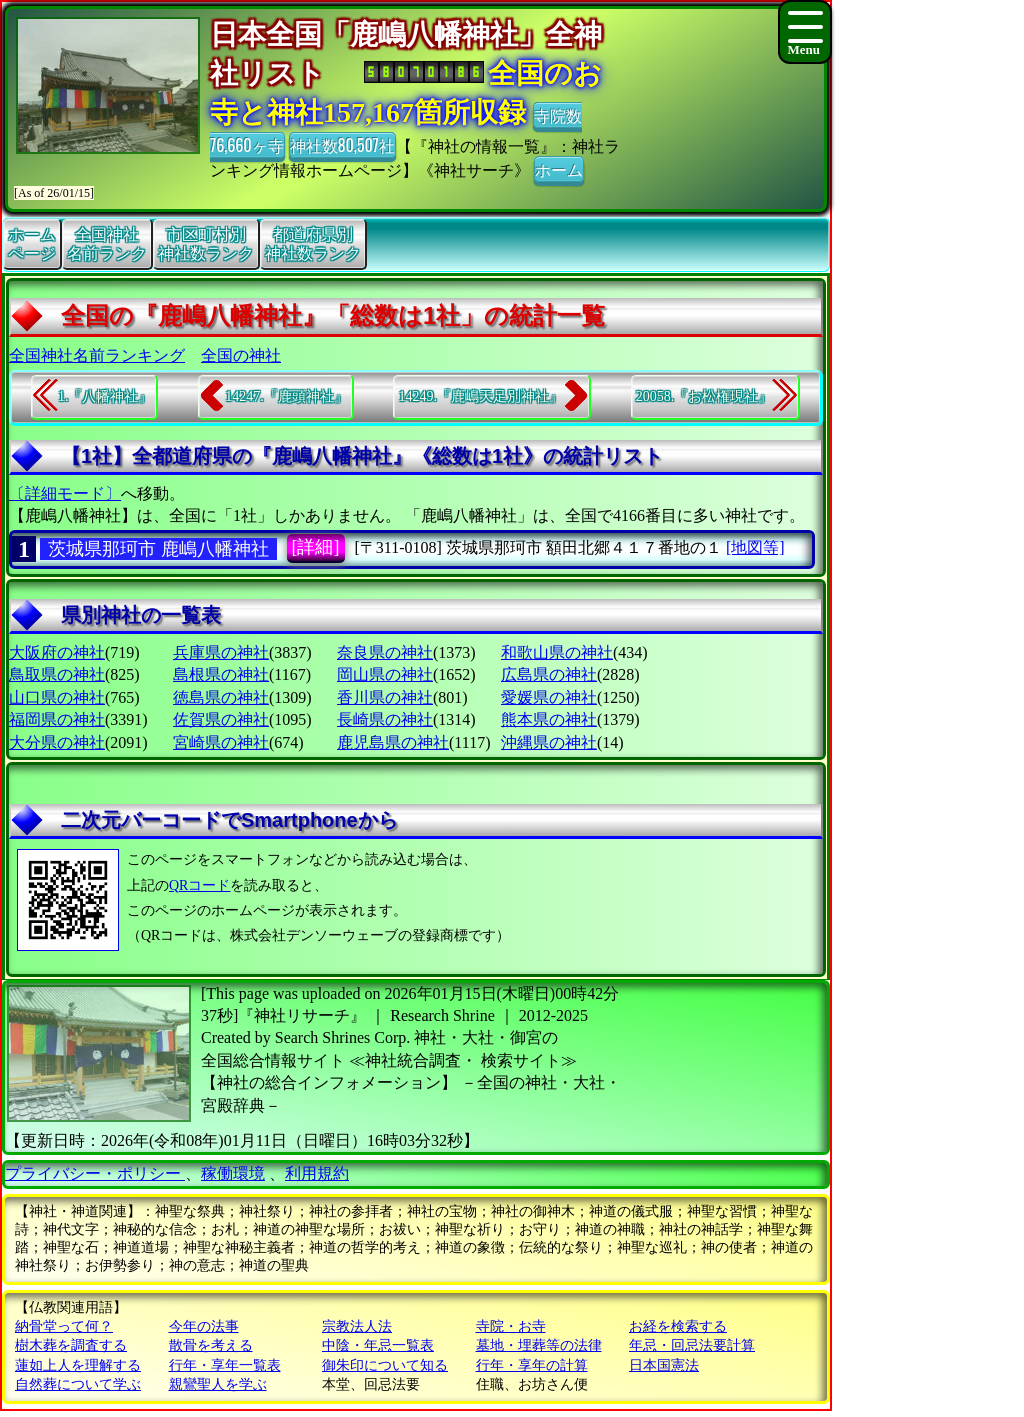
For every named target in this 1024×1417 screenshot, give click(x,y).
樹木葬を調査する (71, 1345)
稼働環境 (233, 1173)
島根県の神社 (221, 674)
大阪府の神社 (57, 652)
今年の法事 (204, 1326)
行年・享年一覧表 (225, 1365)
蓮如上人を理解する (78, 1365)
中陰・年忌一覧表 (378, 1345)
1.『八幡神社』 (105, 396)
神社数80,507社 (342, 145)
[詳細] (316, 547)
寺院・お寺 (511, 1326)
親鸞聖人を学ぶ (218, 1384)
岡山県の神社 (385, 674)
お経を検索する (678, 1326)
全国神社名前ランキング (97, 355)
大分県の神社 (57, 742)
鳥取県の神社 (57, 674)
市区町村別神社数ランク (206, 244)
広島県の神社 (549, 674)
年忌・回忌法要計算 (692, 1345)
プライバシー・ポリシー (95, 1173)
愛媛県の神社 (549, 697)
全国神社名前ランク (107, 244)
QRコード (199, 885)
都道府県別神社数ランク (313, 244)
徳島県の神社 (221, 697)
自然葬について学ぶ (78, 1384)
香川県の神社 (385, 697)
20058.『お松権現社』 (704, 396)
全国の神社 (241, 355)
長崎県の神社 (385, 719)
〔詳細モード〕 (65, 493)
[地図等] (755, 547)
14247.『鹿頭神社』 (286, 396)
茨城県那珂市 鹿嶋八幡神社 (158, 549)
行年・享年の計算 (532, 1365)
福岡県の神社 (57, 719)
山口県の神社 (57, 697)
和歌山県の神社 (557, 652)
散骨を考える (211, 1345)
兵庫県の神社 (221, 652)
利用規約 (317, 1173)
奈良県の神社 (385, 652)
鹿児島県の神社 (393, 742)
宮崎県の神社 (221, 742)
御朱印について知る (385, 1365)
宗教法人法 (357, 1326)
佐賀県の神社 (221, 719)
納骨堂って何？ (64, 1326)
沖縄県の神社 (549, 742)
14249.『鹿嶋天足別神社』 (480, 396)
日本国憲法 (664, 1365)
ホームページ (32, 244)
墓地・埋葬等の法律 (539, 1345)
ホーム (559, 169)
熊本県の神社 (549, 719)
